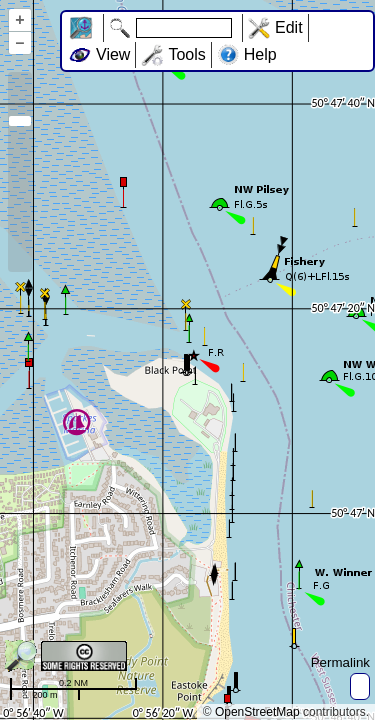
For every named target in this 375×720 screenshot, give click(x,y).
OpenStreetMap (257, 712)
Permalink (340, 662)
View (113, 54)
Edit (289, 27)
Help (260, 54)
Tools (186, 54)
